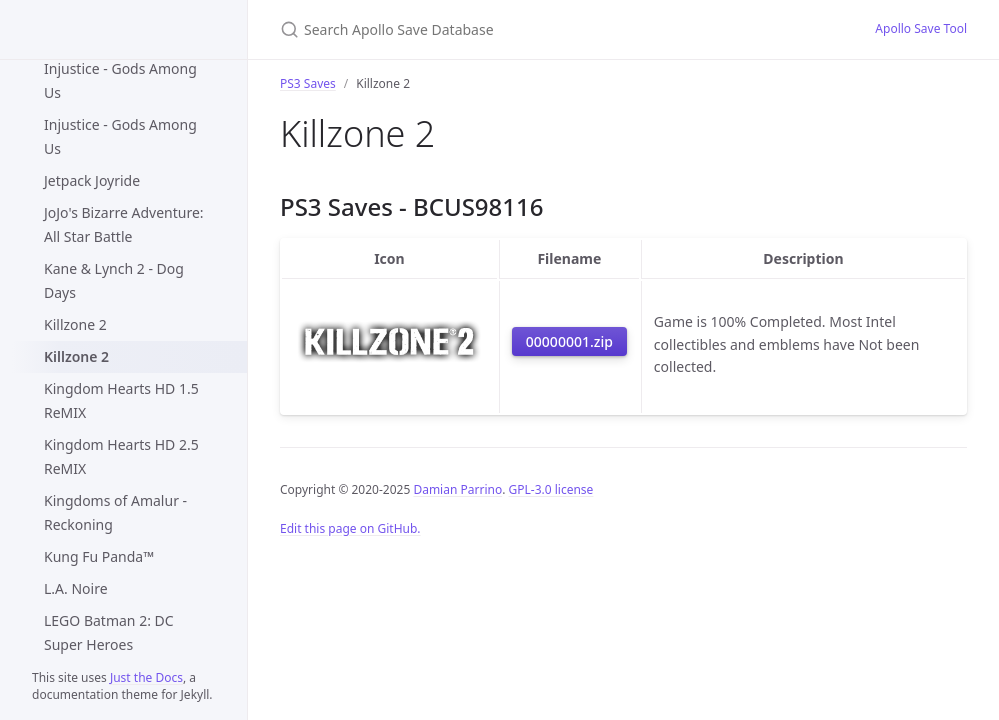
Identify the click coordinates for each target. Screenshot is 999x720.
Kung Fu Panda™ (99, 556)
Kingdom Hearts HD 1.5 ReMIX (121, 400)
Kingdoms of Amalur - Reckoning (115, 512)
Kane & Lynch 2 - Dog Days (114, 280)
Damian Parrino (457, 489)
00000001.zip (569, 341)
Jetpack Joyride (92, 180)
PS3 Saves (308, 83)
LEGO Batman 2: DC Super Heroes (109, 632)
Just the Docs (146, 677)
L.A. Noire (76, 588)
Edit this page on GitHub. (350, 528)
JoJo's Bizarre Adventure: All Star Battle (124, 224)
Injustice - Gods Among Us (120, 80)
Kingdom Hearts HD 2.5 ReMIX (121, 456)
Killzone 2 (75, 324)
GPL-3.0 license (551, 489)
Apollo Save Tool (921, 28)
